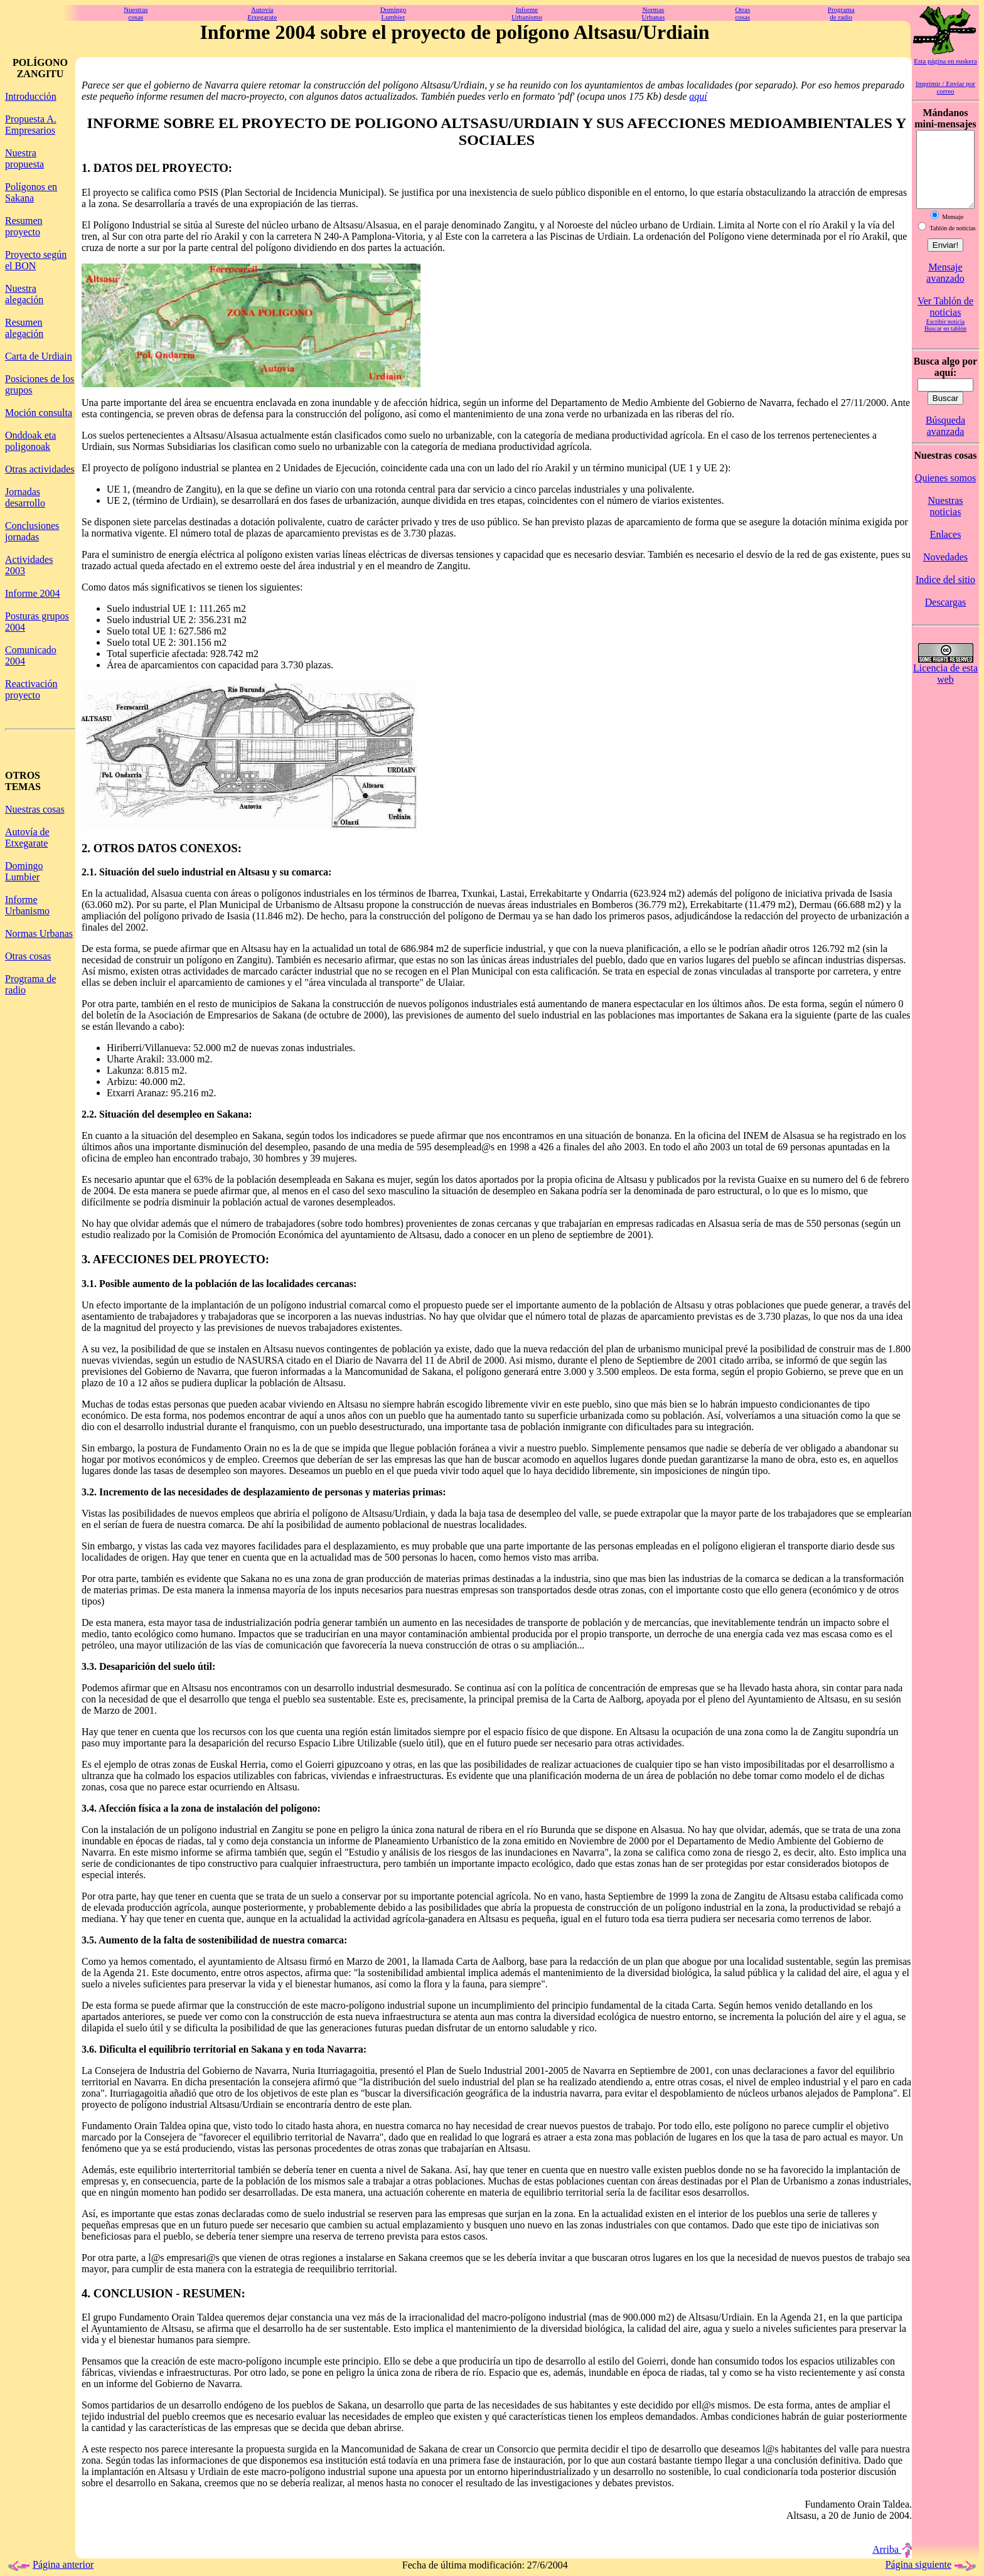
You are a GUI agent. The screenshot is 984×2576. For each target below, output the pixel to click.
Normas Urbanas (39, 933)
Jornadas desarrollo (25, 497)
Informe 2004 (32, 593)
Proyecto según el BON (36, 260)
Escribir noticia (945, 336)
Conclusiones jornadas (32, 531)
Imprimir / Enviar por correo (945, 87)
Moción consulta (38, 412)
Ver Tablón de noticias (945, 322)
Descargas (945, 617)
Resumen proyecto (24, 226)
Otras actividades (40, 469)
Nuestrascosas (136, 13)
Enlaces (945, 549)
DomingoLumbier (393, 13)
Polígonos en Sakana (31, 192)
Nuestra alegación (24, 294)
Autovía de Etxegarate (27, 837)
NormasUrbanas (653, 13)
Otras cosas (28, 956)
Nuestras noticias (945, 521)
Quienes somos (945, 493)
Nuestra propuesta (24, 158)
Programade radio (841, 13)
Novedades (945, 572)
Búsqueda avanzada (945, 441)
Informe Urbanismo (27, 905)
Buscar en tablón (945, 343)
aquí (698, 96)
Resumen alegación (24, 328)
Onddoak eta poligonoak (30, 441)
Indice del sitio (945, 594)
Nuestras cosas (35, 809)
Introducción (30, 96)
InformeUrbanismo (526, 13)
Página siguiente (932, 2564)
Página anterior (49, 2564)
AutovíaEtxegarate (262, 13)
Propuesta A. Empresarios (30, 125)
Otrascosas (742, 13)
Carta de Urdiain (38, 356)
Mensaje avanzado (945, 288)
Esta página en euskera (945, 61)
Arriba (892, 2549)
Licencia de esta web (945, 689)
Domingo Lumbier (24, 871)
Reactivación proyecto (31, 689)
